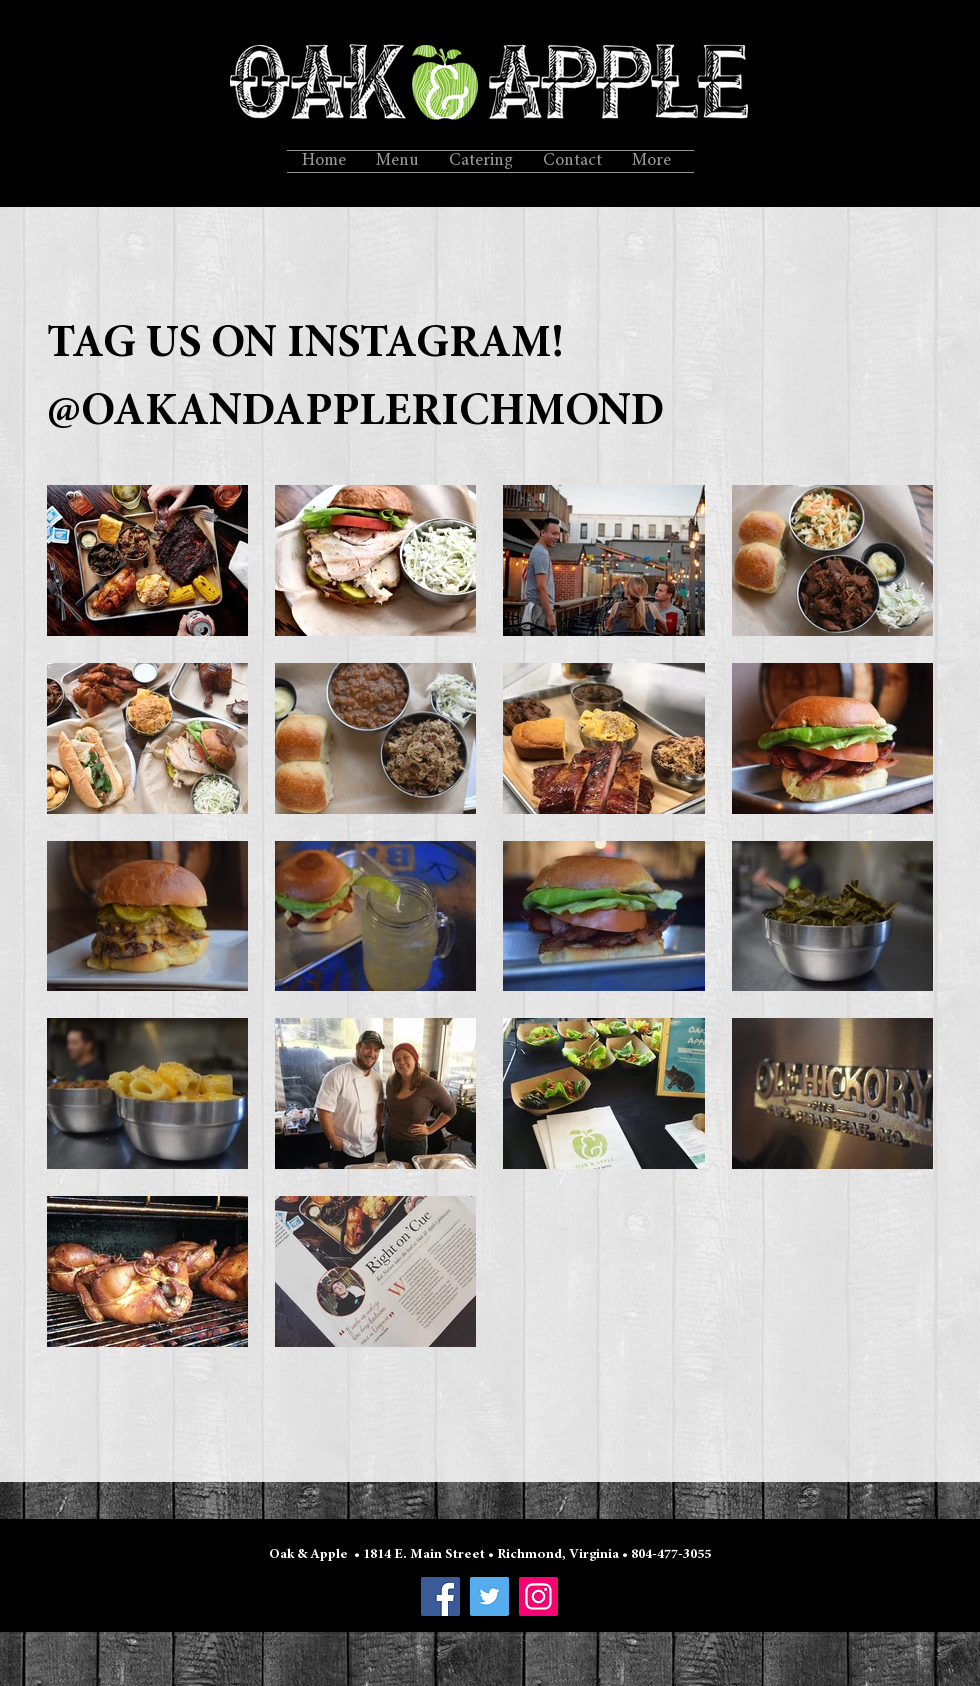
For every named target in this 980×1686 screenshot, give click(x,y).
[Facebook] (440, 1596)
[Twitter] (489, 1596)
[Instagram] (538, 1596)
